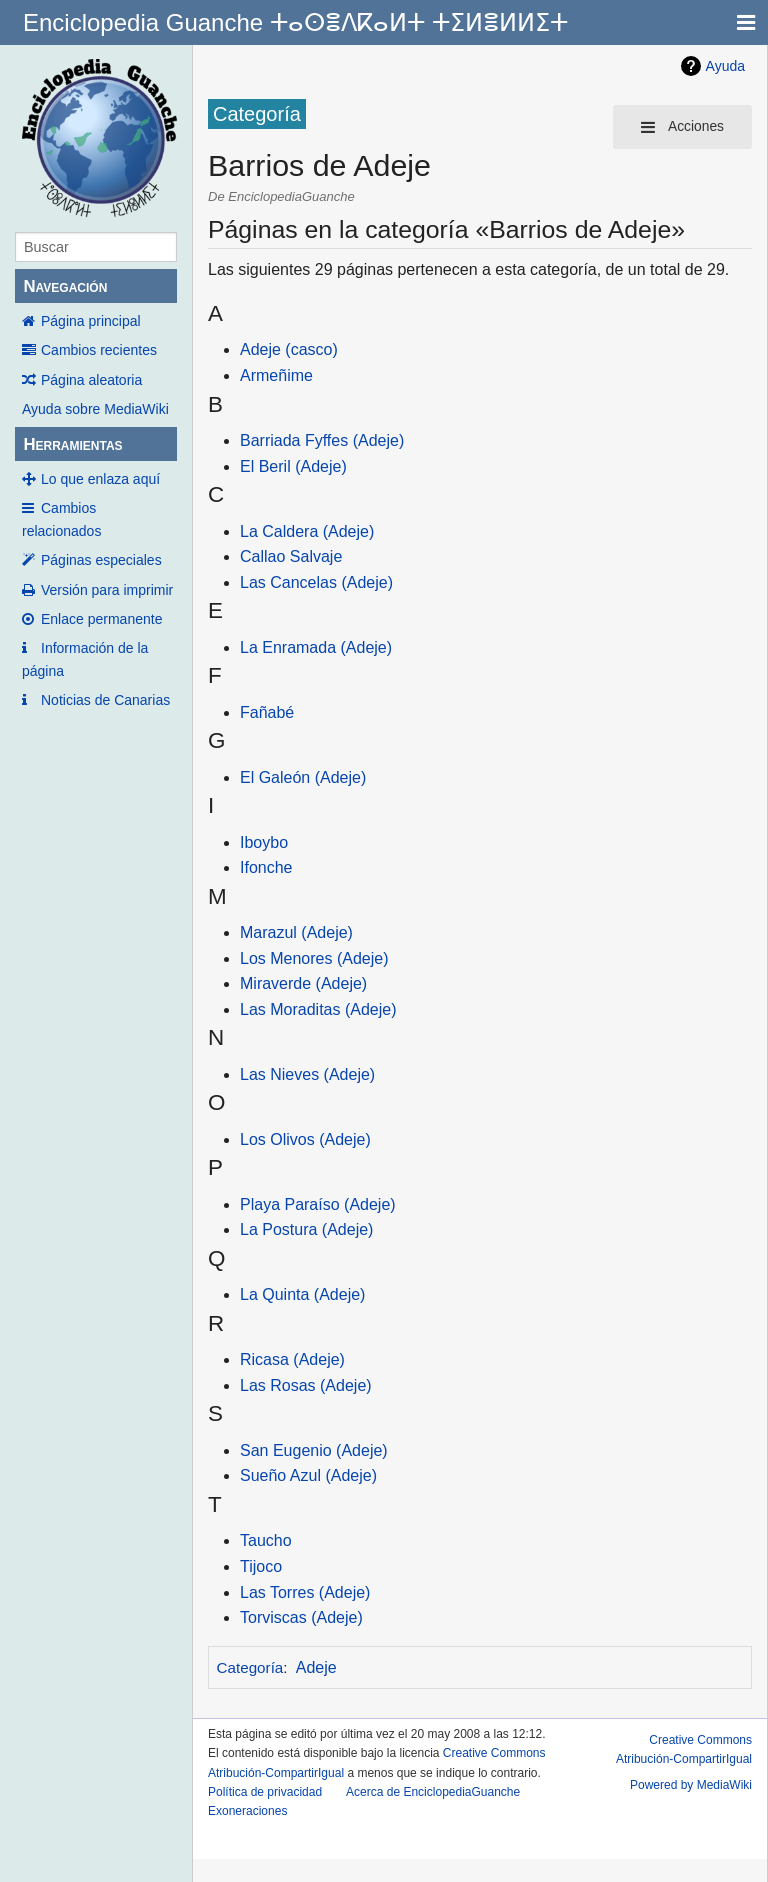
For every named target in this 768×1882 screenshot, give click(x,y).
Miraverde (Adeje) (303, 983)
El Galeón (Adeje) (303, 777)
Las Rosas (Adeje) (306, 1385)
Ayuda (725, 66)
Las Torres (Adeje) (305, 1592)
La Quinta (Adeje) (302, 1294)
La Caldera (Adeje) (307, 531)
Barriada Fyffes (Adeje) (322, 440)
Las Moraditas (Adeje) (318, 1009)
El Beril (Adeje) (293, 466)
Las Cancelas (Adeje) (316, 582)
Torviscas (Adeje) (301, 1617)
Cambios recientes (99, 350)
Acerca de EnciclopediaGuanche (433, 1792)
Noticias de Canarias (105, 700)
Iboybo (264, 842)
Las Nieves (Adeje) (307, 1074)
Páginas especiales (101, 560)
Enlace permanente (101, 619)
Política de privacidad (265, 1792)
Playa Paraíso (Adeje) (318, 1204)
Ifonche (266, 867)
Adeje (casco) (289, 349)
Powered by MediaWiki (691, 1785)
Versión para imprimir (107, 590)
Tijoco (261, 1566)
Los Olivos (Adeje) (305, 1139)
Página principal (91, 321)
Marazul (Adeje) (296, 932)
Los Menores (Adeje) (314, 958)
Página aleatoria (91, 380)
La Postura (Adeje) (306, 1229)
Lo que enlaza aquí (100, 479)
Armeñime (276, 375)
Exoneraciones (247, 1811)
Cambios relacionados (61, 519)
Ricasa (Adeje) (292, 1359)
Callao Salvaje (291, 556)
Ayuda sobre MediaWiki (95, 409)
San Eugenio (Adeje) (314, 1450)
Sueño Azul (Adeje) (308, 1475)
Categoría (250, 1667)
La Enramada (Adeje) (316, 647)
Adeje (316, 1667)
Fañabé (267, 712)
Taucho (266, 1540)
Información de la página (85, 659)
